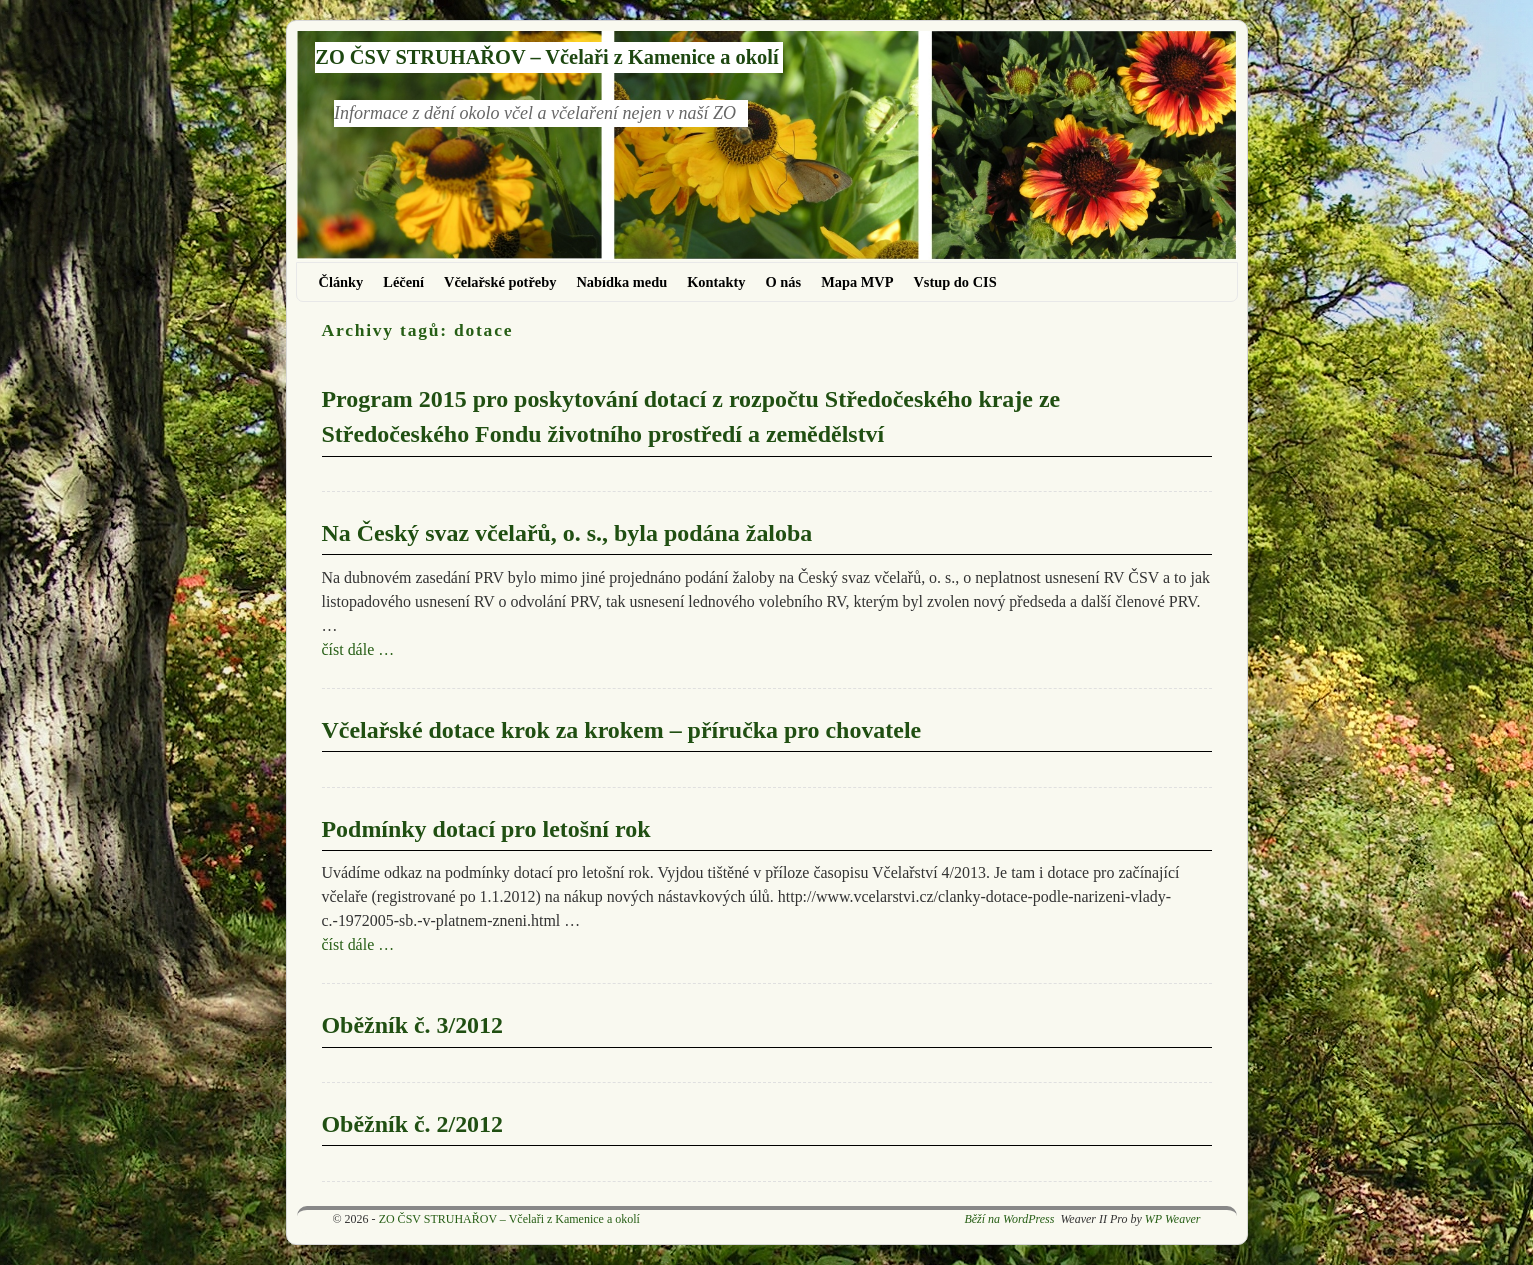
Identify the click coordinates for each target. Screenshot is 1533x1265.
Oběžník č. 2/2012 (413, 1124)
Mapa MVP (857, 282)
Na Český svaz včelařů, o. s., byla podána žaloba (567, 533)
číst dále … (358, 649)
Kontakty (716, 282)
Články (341, 282)
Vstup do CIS (954, 282)
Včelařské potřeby (500, 282)
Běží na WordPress (1009, 1219)
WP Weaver (1173, 1219)
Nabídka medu (621, 282)
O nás (784, 282)
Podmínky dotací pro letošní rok (486, 829)
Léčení (403, 282)
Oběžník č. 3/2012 (413, 1025)
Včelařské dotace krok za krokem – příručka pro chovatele (622, 730)
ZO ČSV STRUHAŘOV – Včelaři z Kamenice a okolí (546, 57)
